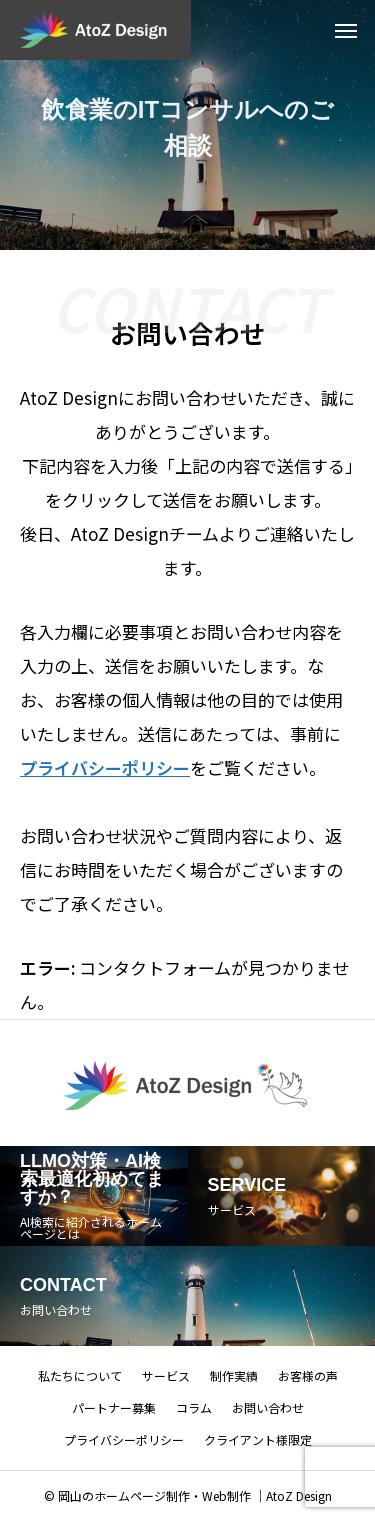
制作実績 (234, 1375)
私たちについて (80, 1375)
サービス (166, 1375)
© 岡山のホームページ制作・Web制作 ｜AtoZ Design (188, 1495)
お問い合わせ (268, 1407)
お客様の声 (308, 1375)
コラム (194, 1407)
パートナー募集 (114, 1407)
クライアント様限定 (258, 1439)
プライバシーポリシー (124, 1439)
